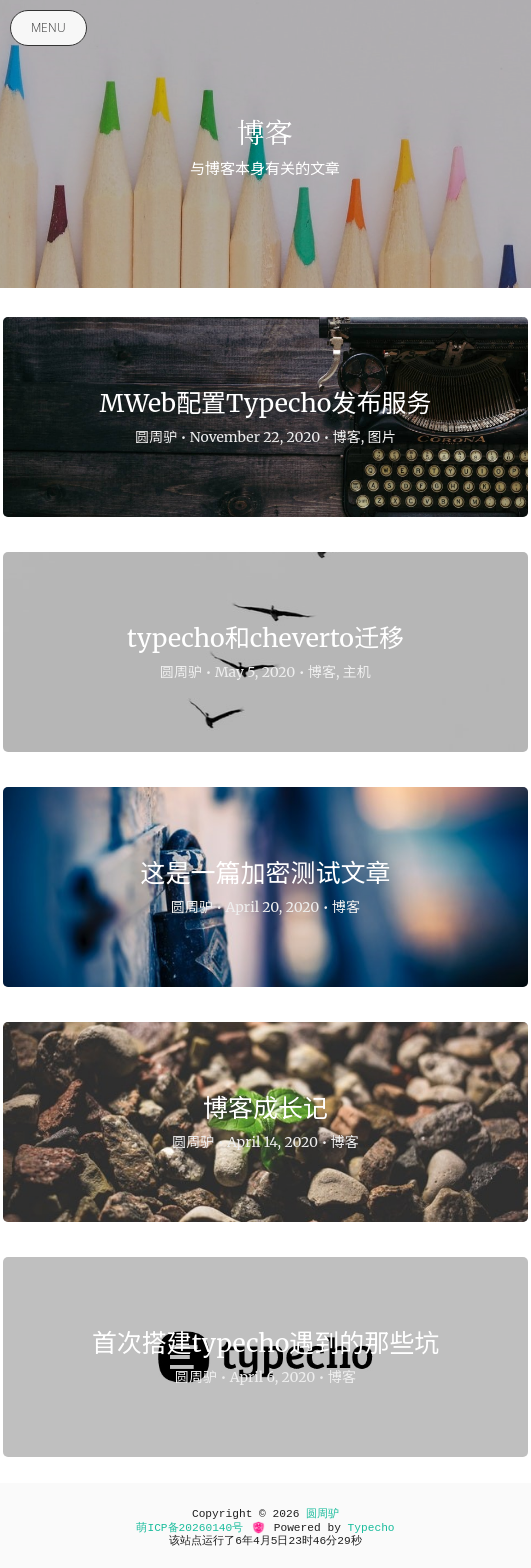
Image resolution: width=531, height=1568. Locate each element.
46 (319, 1541)
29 (343, 1541)
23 (294, 1541)
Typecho (371, 1528)
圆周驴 (322, 1514)
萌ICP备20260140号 (189, 1528)
